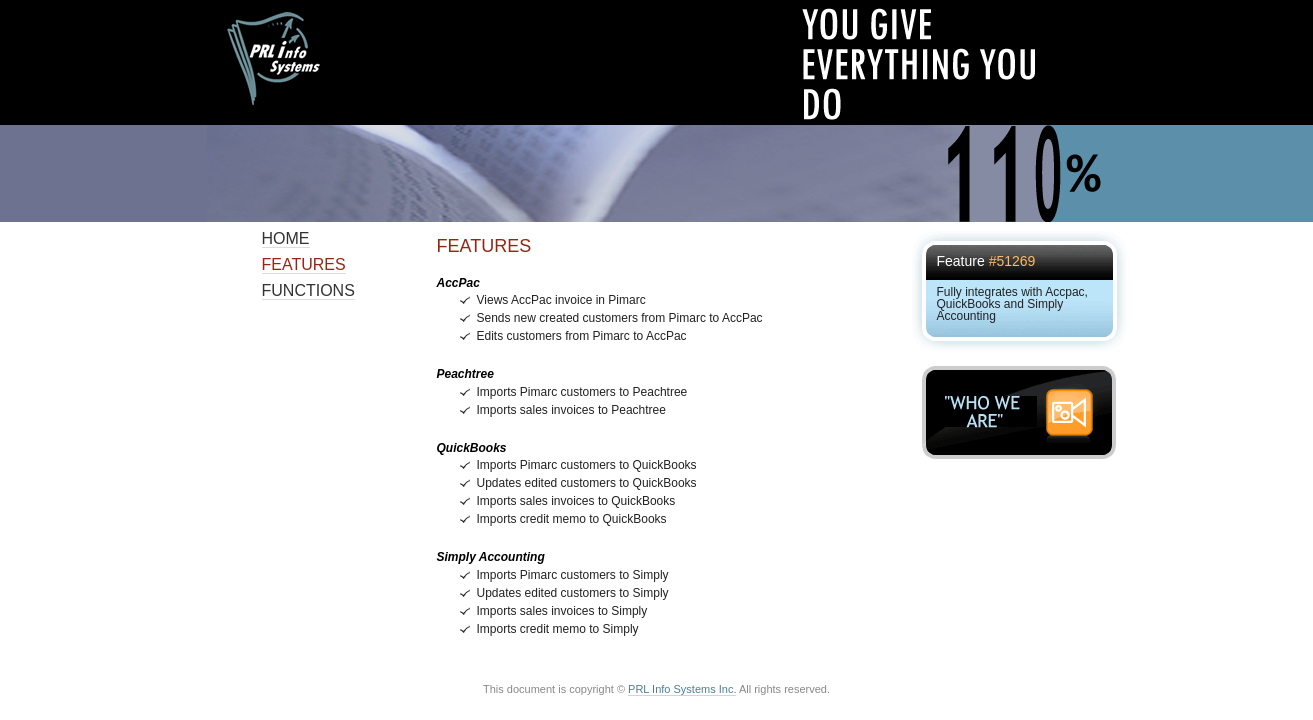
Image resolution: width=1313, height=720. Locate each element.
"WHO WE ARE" (1024, 412)
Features (304, 264)
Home (286, 238)
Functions (308, 290)
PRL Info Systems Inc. (682, 689)
